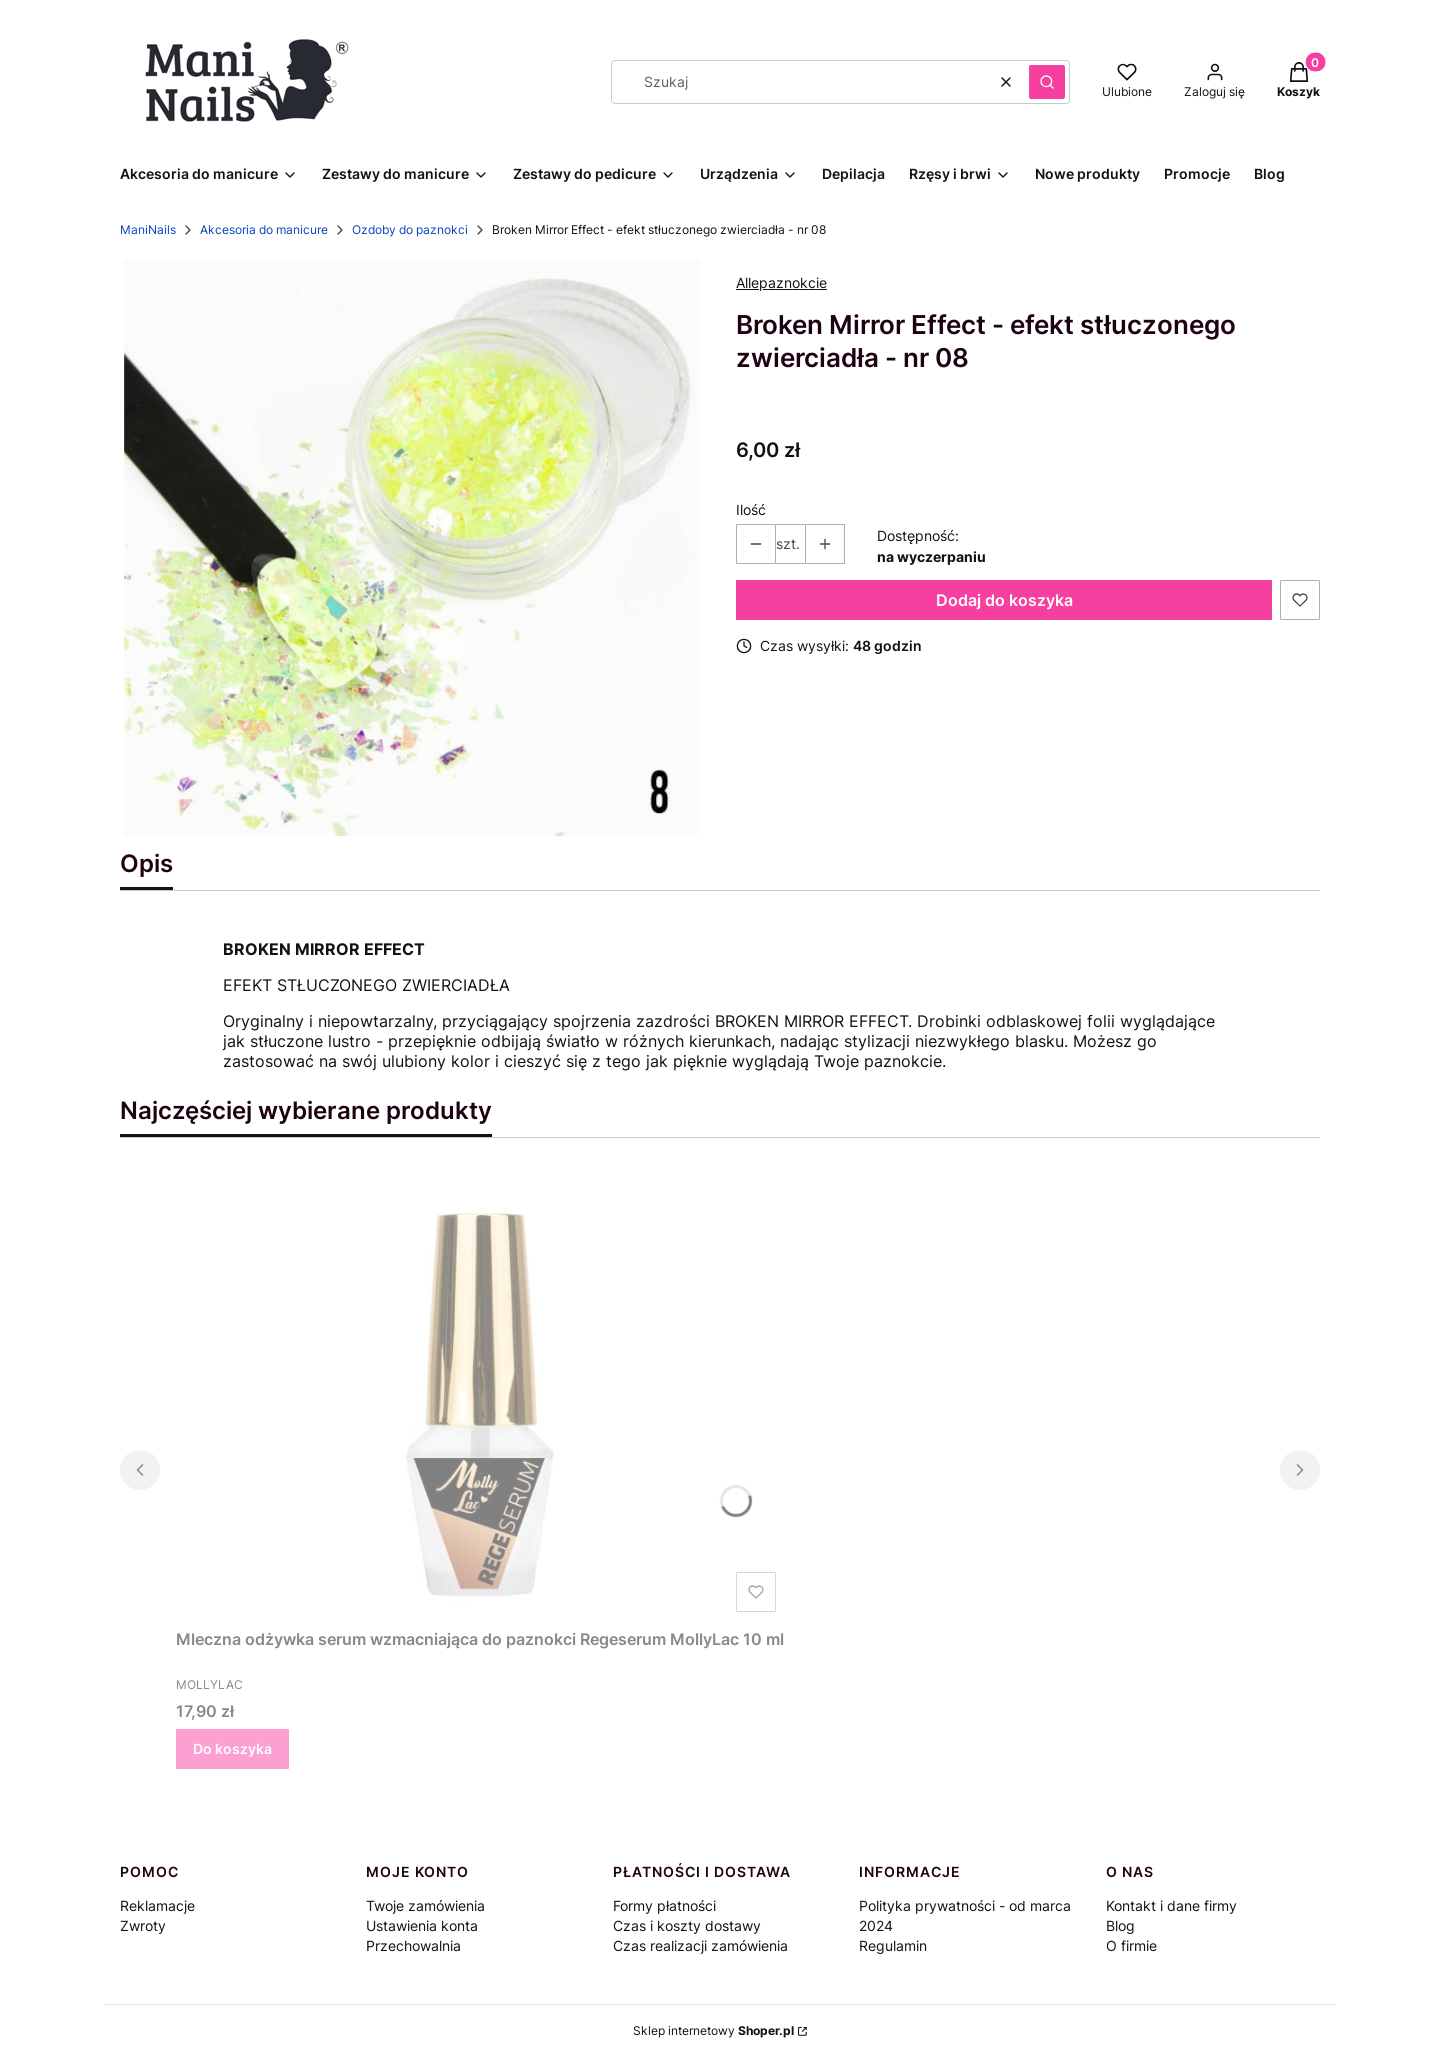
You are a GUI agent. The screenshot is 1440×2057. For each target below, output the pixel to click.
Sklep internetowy (713, 2030)
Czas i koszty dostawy (687, 1925)
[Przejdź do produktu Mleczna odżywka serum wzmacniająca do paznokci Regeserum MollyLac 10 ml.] (480, 1395)
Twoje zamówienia (425, 1905)
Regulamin (893, 1945)
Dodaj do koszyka (1004, 600)
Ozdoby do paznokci (410, 229)
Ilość (751, 509)
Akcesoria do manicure (264, 229)
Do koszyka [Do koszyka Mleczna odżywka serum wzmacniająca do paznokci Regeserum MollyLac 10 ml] (232, 1748)
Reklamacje (157, 1905)
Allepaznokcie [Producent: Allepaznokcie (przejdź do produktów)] (781, 282)
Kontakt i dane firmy (1171, 1905)
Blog (1120, 1925)
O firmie (1131, 1945)
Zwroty (143, 1925)
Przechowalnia (413, 1945)
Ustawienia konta (422, 1925)
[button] (1047, 82)
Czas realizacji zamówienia (700, 1945)
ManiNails (148, 229)
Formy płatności (664, 1905)
